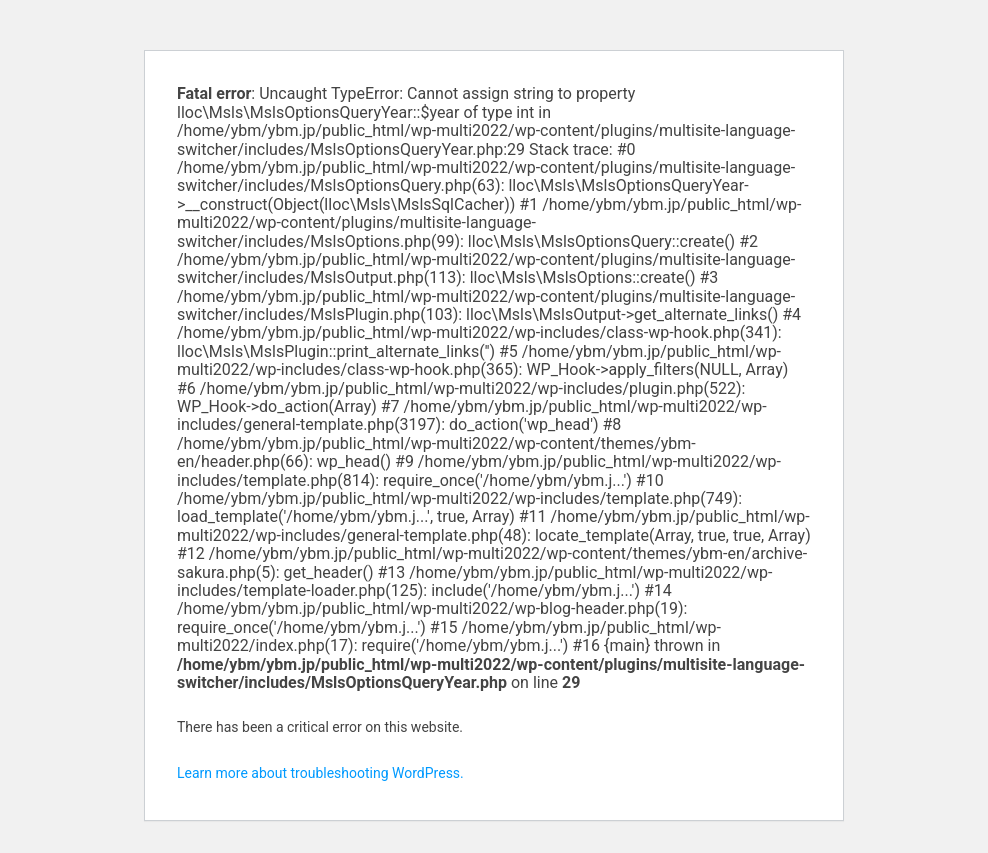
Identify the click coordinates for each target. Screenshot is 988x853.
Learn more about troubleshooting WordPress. (320, 773)
